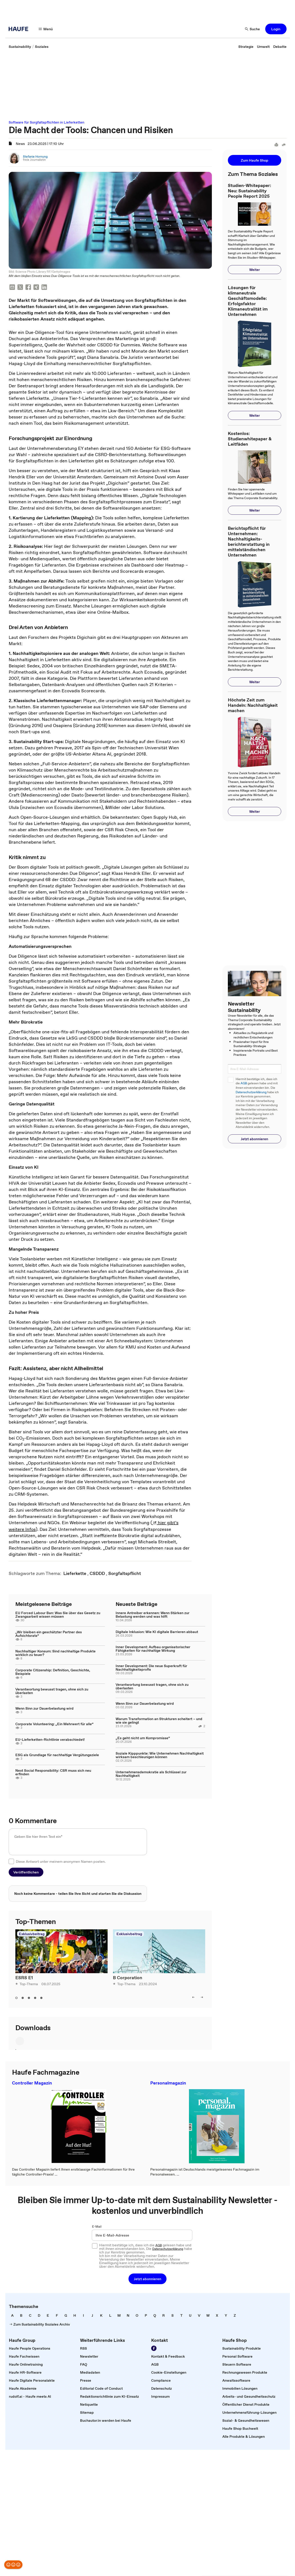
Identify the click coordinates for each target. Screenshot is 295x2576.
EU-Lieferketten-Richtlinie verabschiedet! (50, 1739)
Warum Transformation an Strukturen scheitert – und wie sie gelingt (159, 1720)
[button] (276, 29)
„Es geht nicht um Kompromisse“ (143, 1738)
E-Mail (97, 2226)
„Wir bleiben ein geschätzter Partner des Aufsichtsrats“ (48, 1633)
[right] (202, 1997)
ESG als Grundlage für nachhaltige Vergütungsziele (57, 1755)
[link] (20, 46)
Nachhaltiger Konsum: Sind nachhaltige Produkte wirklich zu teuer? (55, 1652)
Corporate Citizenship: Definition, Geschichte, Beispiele (52, 1671)
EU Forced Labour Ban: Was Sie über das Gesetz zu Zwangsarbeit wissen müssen (57, 1614)
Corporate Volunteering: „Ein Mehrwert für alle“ (54, 1724)
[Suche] (253, 29)
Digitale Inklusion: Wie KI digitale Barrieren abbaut (157, 1631)
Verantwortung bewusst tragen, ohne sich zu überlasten (51, 1690)
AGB (244, 1083)
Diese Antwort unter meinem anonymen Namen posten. (61, 1861)
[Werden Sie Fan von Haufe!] (154, 2348)
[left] (193, 1997)
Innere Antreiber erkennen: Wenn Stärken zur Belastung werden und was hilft (152, 1614)
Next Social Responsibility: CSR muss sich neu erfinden (53, 1772)
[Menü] (45, 29)
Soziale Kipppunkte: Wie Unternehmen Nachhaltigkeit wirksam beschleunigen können (160, 1755)
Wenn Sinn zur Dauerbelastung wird (44, 1708)
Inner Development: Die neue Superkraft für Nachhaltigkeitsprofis (151, 1667)
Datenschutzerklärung (251, 1092)
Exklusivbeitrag (31, 1934)
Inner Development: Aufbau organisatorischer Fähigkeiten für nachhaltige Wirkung (153, 1648)
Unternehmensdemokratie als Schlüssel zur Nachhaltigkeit (151, 1773)
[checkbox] (11, 1861)
